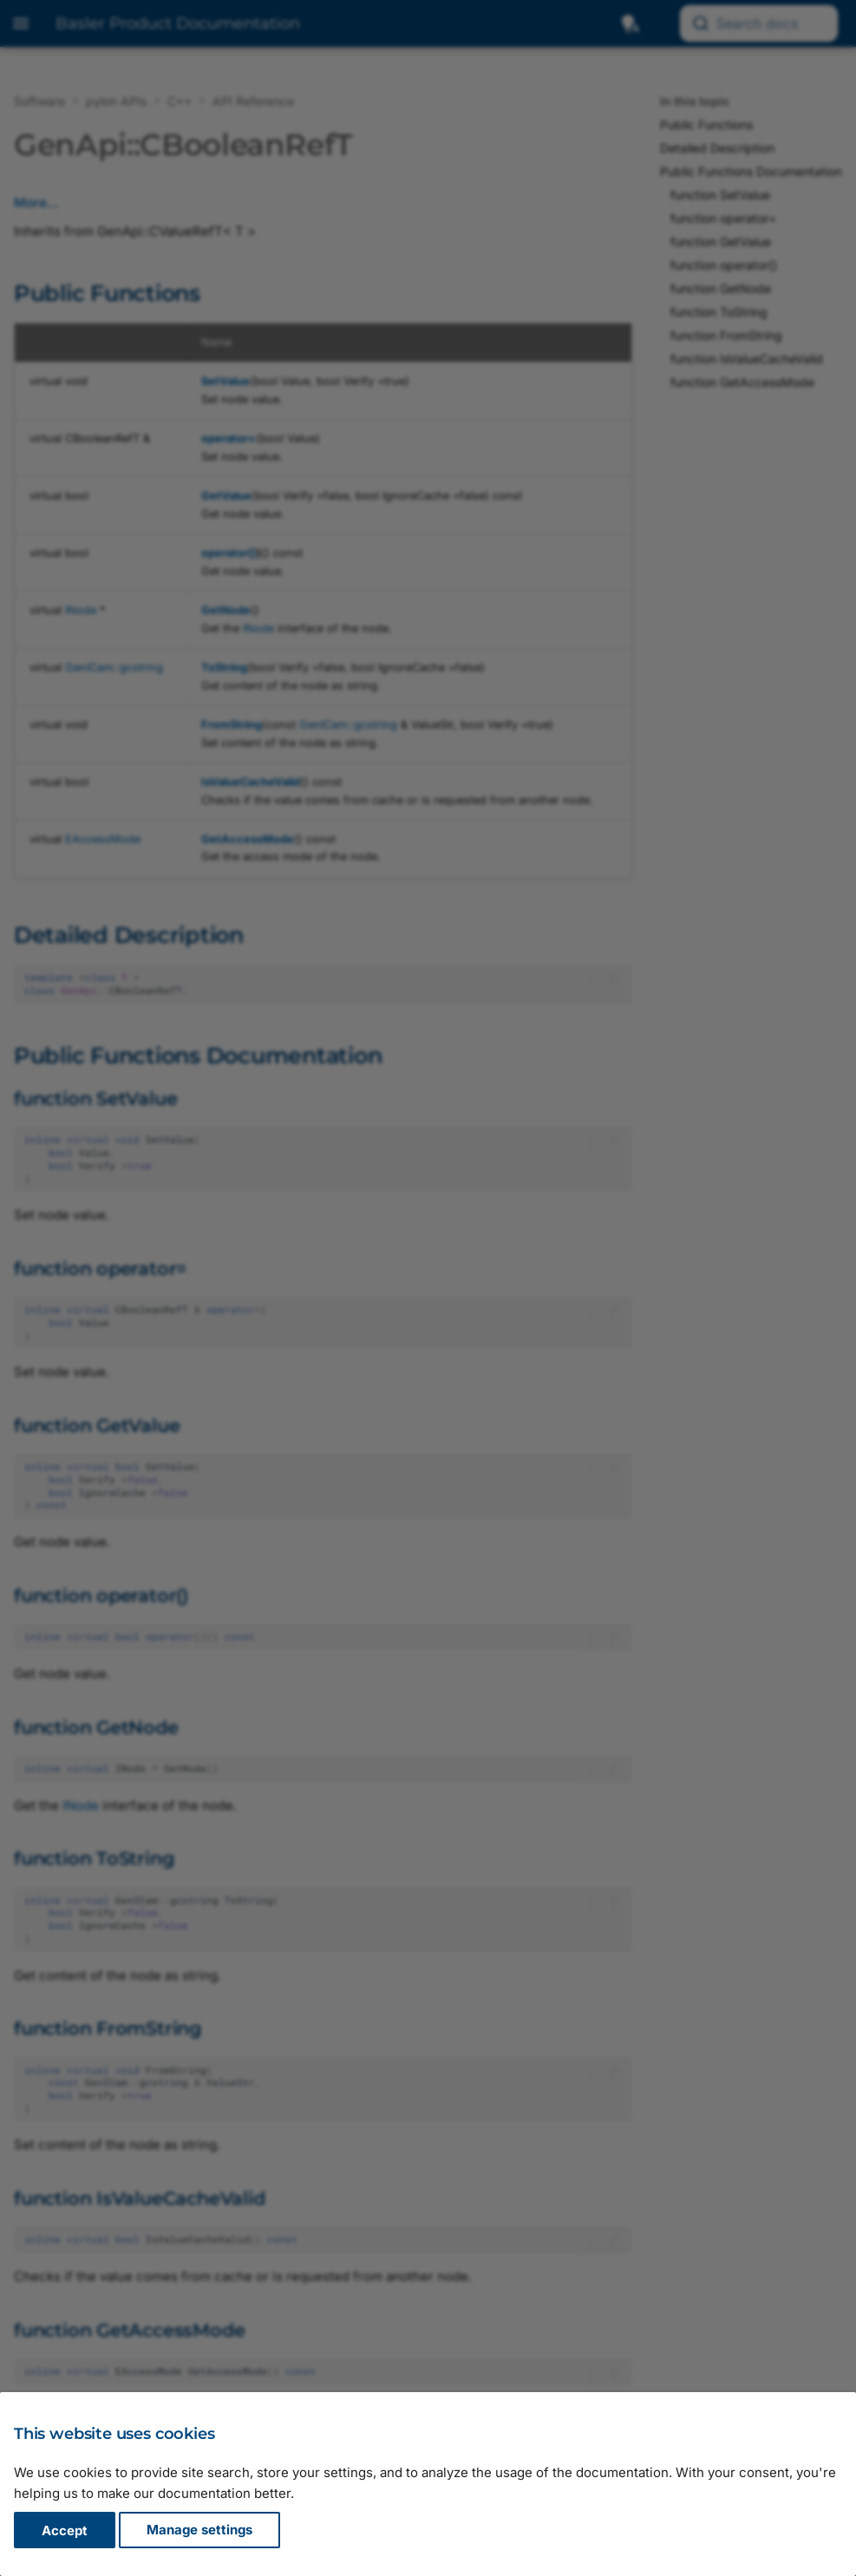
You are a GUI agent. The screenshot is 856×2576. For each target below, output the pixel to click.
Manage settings (199, 2530)
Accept (65, 2530)
